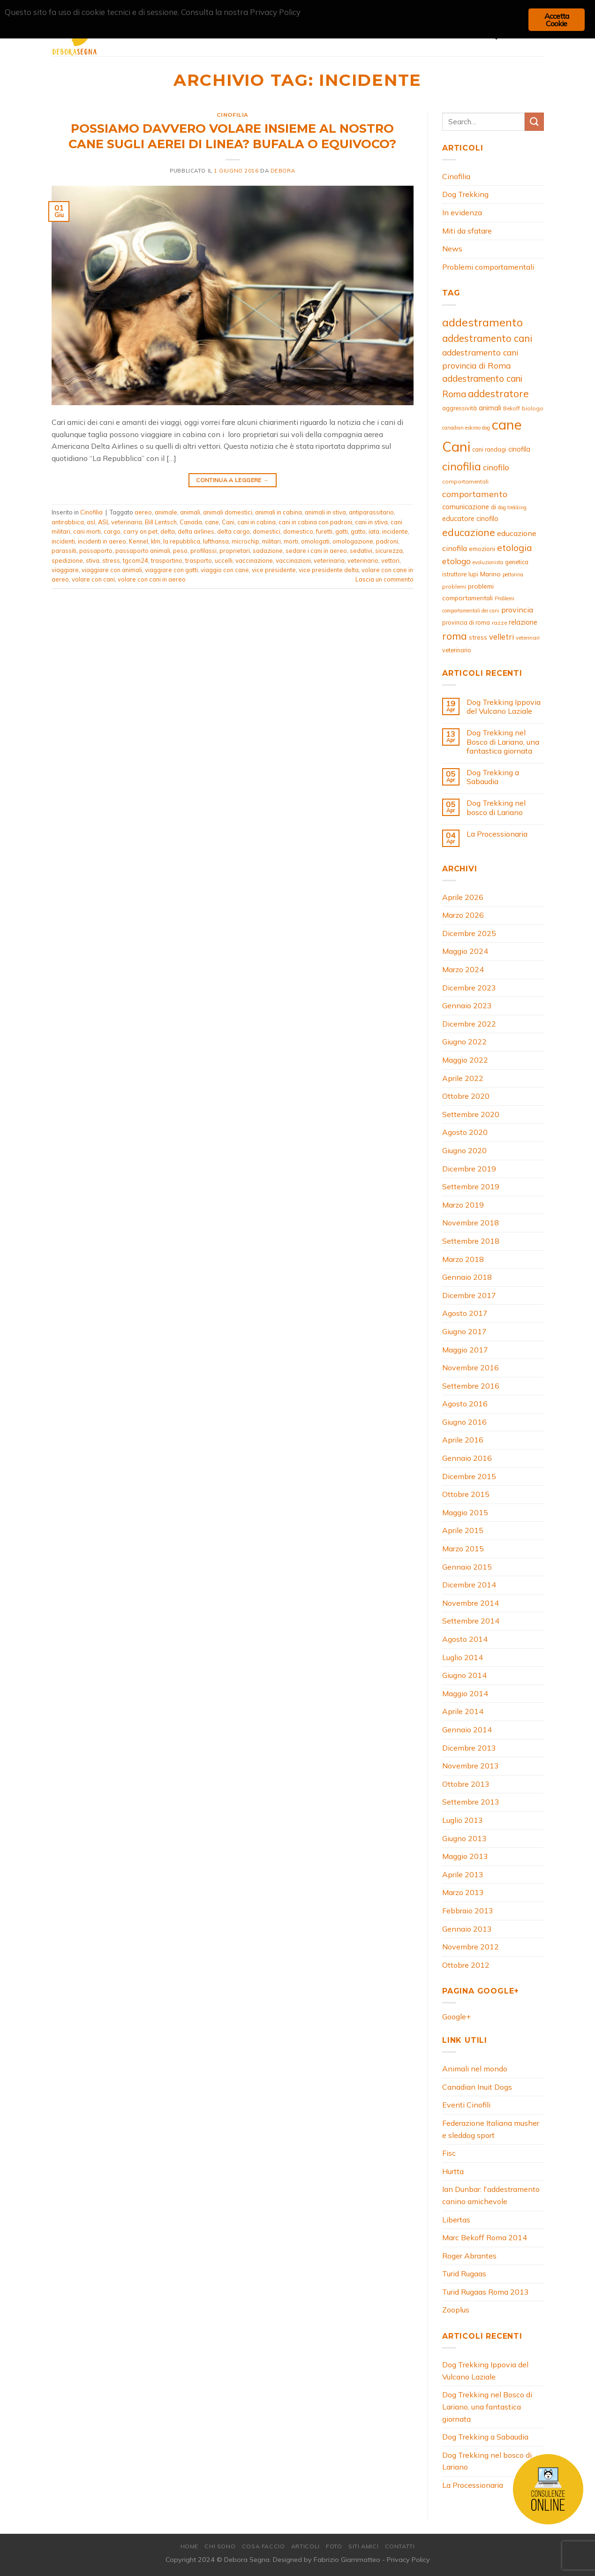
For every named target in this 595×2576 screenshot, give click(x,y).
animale (166, 512)
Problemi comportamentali (488, 267)
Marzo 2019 (463, 1204)
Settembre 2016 (470, 1385)
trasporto (198, 560)
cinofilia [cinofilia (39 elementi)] (461, 466)
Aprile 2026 (462, 897)
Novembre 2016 (470, 1367)
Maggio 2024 (465, 951)
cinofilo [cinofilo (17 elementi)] (496, 467)
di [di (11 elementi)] (493, 507)
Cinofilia (233, 115)
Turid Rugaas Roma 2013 (485, 2291)
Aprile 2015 (462, 1530)
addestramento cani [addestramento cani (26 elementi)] (487, 338)
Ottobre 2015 (466, 1494)
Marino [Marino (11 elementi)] (490, 574)
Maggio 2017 (465, 1349)
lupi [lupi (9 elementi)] (473, 574)
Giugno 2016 (464, 1422)
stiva (92, 560)
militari (271, 541)
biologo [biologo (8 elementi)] (532, 408)
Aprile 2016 (462, 1439)
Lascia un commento (384, 579)
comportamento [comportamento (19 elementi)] (474, 494)
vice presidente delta (329, 570)
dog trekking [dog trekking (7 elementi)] (512, 507)
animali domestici (227, 512)
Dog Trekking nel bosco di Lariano (496, 807)
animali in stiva (325, 512)
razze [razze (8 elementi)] (499, 622)
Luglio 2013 (462, 1820)
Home (189, 2546)
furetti (324, 531)
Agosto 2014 (465, 1639)
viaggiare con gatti (171, 570)
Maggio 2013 (465, 1856)
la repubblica (181, 541)
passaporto (96, 550)
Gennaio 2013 (467, 1929)
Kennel (138, 541)
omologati (315, 541)
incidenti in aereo (102, 541)
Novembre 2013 (470, 1765)
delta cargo (233, 531)
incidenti (63, 541)
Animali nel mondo (474, 2068)
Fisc (449, 2153)
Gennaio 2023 (467, 1005)
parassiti (64, 550)
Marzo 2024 (463, 969)
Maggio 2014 (465, 1693)
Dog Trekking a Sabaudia (493, 777)
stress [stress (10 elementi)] (478, 637)
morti (291, 541)
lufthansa (216, 541)
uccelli (224, 560)
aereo (143, 512)
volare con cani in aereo (152, 579)
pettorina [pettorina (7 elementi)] (513, 574)
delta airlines (196, 531)
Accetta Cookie (556, 19)
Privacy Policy (408, 2559)
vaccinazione (254, 560)
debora (283, 170)
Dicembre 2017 (469, 1295)
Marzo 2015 (463, 1548)
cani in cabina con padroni (315, 522)
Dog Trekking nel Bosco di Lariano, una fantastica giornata (503, 741)
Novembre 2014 (470, 1603)
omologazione (352, 541)
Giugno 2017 (464, 1331)
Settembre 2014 (470, 1620)
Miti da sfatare (467, 230)
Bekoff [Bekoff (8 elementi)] (511, 408)
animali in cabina (278, 512)
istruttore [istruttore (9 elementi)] (454, 574)
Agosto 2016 (465, 1403)
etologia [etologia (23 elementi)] (514, 547)
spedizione (67, 560)
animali (190, 512)
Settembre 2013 (470, 1801)
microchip (245, 541)
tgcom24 (135, 560)
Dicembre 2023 (469, 987)
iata (374, 531)
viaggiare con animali (112, 570)
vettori (390, 560)
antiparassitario (371, 512)
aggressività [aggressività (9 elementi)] (459, 408)
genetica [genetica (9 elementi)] (516, 562)
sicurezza (389, 550)
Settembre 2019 (470, 1186)
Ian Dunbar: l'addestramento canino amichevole (491, 2195)
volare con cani (93, 579)
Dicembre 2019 (469, 1168)
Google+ (456, 2016)
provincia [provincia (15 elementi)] (517, 609)
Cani (228, 522)
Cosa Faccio (263, 2546)
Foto (334, 2546)
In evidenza (462, 212)
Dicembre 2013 (469, 1748)
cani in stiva (371, 522)
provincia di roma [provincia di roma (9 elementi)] (466, 622)
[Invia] (534, 122)
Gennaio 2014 (467, 1729)
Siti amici (363, 2546)
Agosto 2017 (465, 1313)
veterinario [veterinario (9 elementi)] (456, 650)
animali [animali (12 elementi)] (490, 407)
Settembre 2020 (470, 1114)
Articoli (305, 2546)
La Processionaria (497, 834)
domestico (298, 531)
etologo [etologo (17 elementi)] (456, 561)
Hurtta (453, 2171)
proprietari (234, 550)
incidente (395, 531)
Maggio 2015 (465, 1512)
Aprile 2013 (462, 1874)
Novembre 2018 (470, 1222)
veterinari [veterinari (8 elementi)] (528, 637)
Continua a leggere (232, 480)
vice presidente (274, 570)
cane (212, 522)
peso (180, 550)
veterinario (362, 560)
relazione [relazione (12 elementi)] (523, 622)
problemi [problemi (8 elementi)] (454, 586)
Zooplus (455, 2309)
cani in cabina (256, 522)
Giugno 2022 (464, 1041)
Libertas (456, 2219)
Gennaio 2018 (467, 1277)
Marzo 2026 (463, 915)
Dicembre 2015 (469, 1476)
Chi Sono (219, 2546)
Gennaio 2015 (467, 1566)
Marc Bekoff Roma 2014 (484, 2237)
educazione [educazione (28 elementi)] (468, 532)
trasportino (166, 560)
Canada (191, 522)
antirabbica (68, 522)
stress (111, 560)
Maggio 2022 (465, 1060)
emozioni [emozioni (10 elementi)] (482, 548)
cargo (112, 531)
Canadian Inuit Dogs (477, 2087)
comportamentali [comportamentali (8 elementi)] (465, 481)
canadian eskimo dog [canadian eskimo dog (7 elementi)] (466, 427)
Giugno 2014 (464, 1675)
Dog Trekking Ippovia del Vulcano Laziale (504, 707)
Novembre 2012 (470, 1946)
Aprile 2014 (462, 1711)
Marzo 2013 (463, 1892)
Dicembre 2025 (469, 933)
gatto (358, 531)
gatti (341, 531)
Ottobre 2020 (466, 1096)
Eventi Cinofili (466, 2104)
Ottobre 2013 (466, 1784)
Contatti (400, 2546)
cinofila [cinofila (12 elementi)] (519, 449)
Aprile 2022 (462, 1078)
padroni (387, 541)
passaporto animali (142, 550)
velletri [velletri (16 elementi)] (501, 637)
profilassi (203, 550)
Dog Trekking (465, 194)
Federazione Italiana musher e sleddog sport (490, 2129)
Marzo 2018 (463, 1259)
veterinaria (329, 560)
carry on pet (140, 531)
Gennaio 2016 (467, 1458)
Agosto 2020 (465, 1132)
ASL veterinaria (120, 522)
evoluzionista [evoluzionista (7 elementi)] (488, 562)
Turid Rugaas (464, 2273)
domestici (266, 531)
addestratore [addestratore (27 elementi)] (498, 393)
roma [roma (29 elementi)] (454, 636)
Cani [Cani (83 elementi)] (456, 446)
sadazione (268, 550)
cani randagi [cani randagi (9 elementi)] (489, 449)
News (452, 248)
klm (155, 541)
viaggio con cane (225, 570)
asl (91, 522)
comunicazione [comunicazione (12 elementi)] (465, 506)
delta (167, 531)
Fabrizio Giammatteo (347, 2559)
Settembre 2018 (470, 1241)
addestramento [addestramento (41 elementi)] (482, 322)
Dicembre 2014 (469, 1584)
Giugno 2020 (464, 1150)
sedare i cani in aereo (316, 550)
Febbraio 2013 (467, 1910)
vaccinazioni (293, 560)
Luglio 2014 (462, 1657)
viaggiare (65, 570)
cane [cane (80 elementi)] (507, 424)
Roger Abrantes (469, 2255)
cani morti (87, 531)
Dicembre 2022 (469, 1023)
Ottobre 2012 (466, 1965)
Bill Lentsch (161, 522)
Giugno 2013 (464, 1838)
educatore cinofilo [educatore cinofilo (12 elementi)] (470, 518)
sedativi (361, 550)
